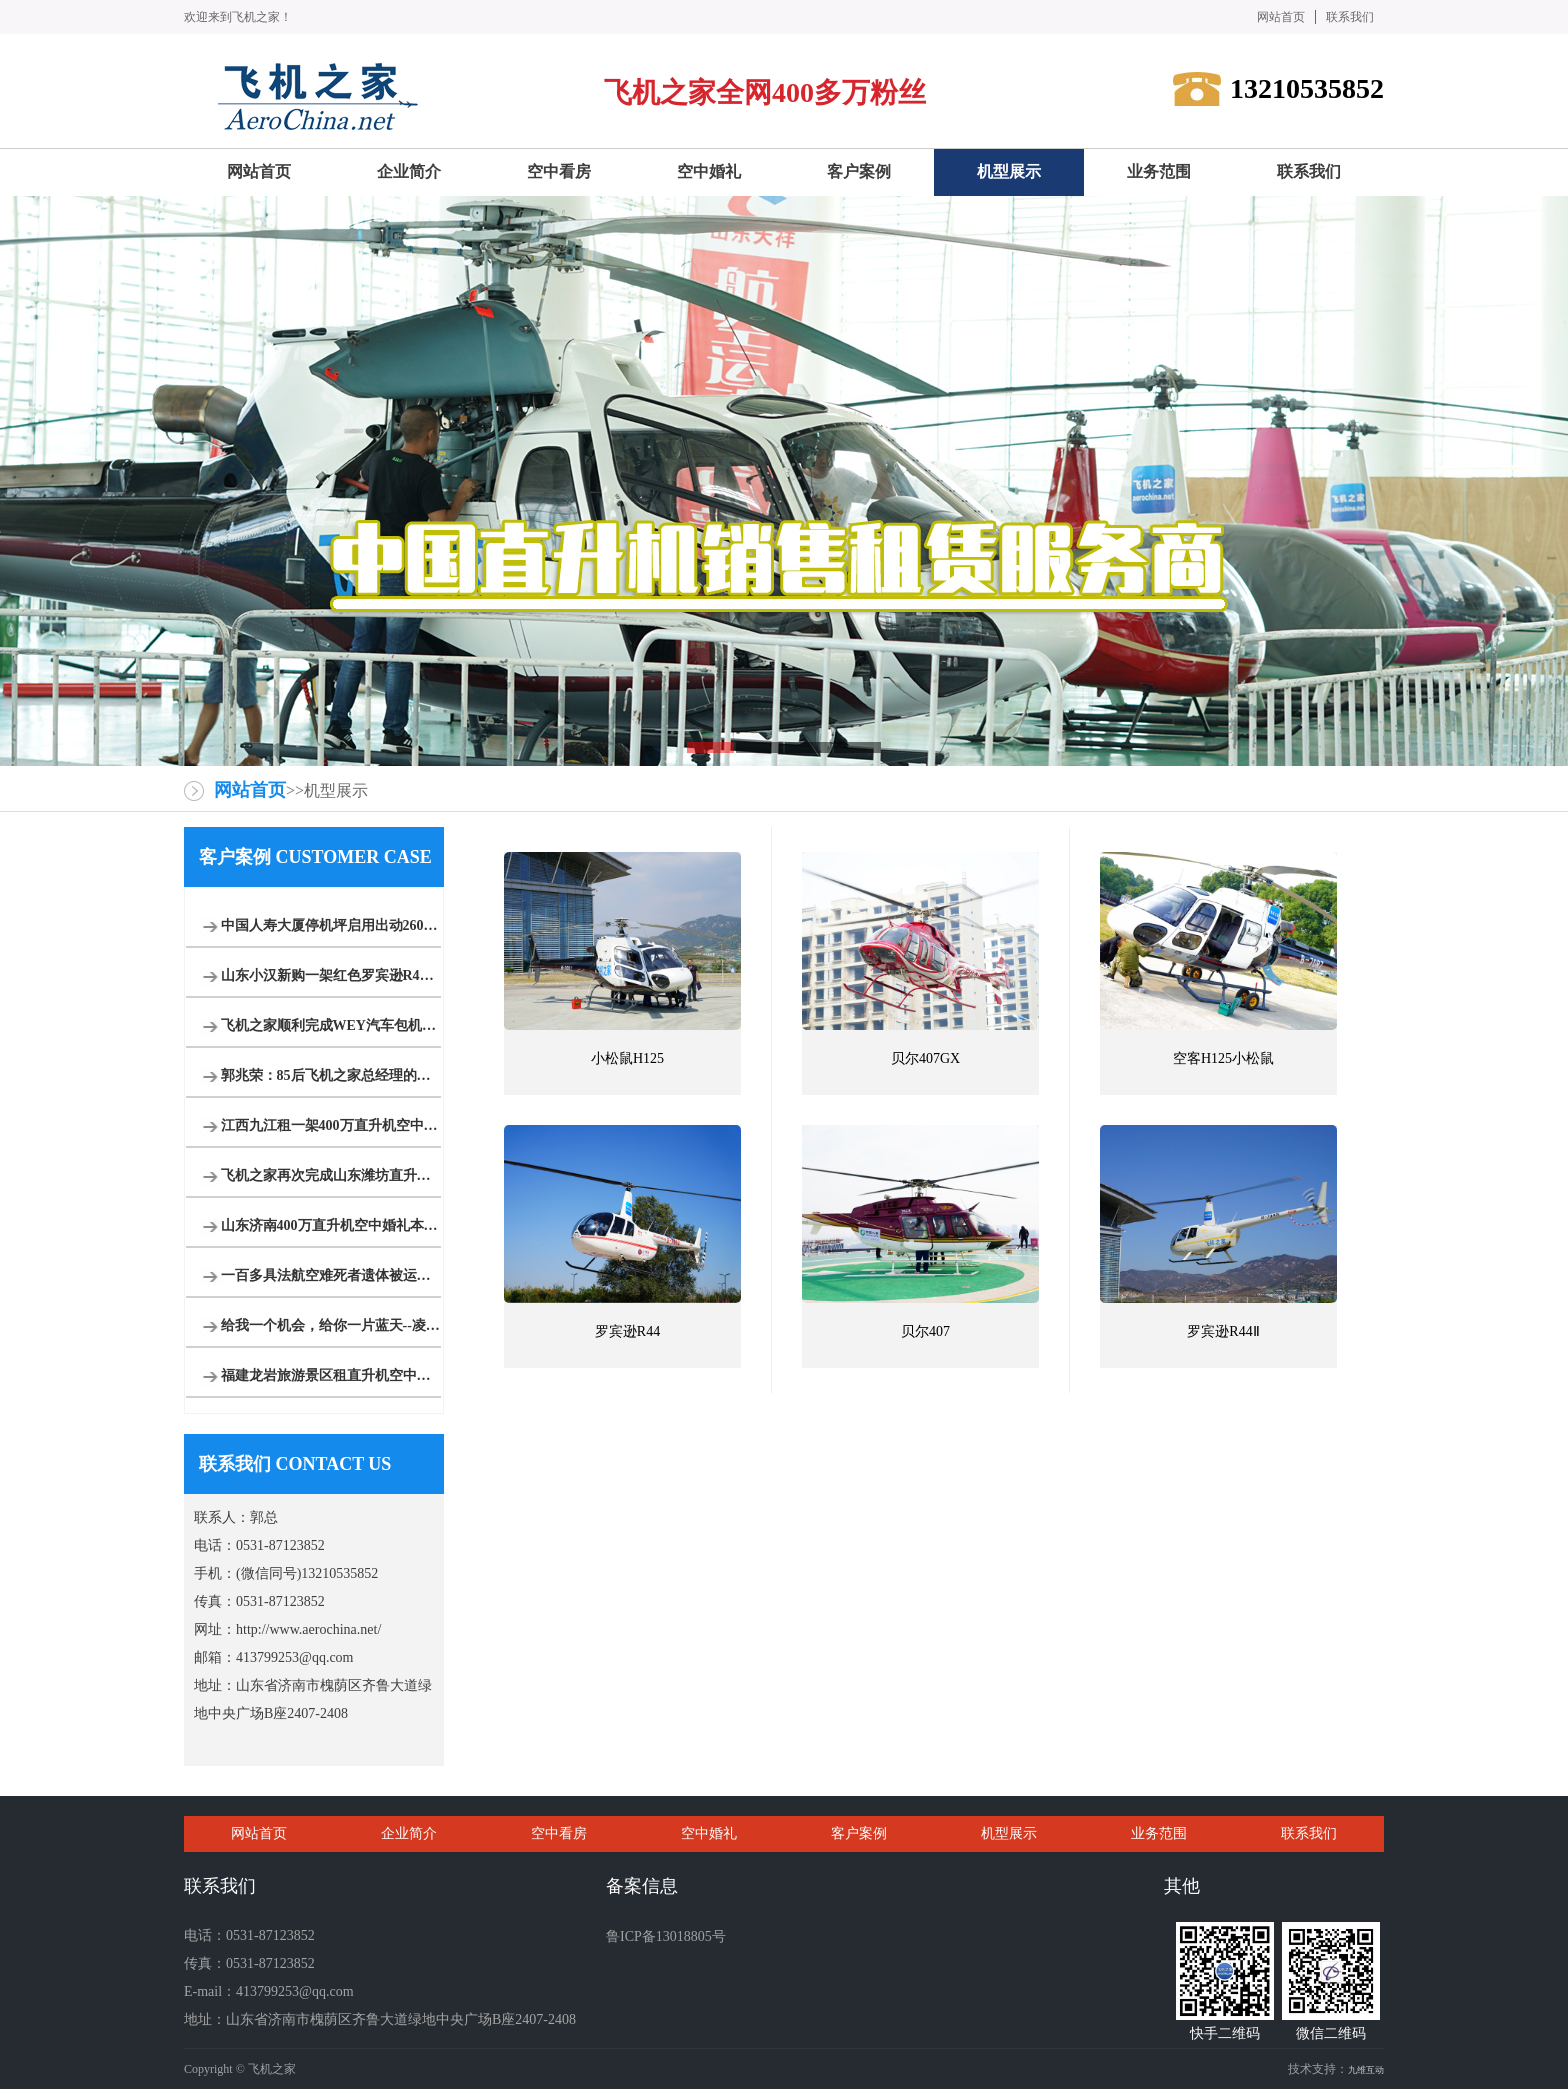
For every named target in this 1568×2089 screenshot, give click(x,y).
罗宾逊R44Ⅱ (1223, 1331)
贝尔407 (925, 1331)
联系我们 (1350, 17)
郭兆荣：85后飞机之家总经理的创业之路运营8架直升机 (331, 1075)
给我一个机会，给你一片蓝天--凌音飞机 (331, 1325)
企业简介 (409, 1833)
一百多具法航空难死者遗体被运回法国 (331, 1275)
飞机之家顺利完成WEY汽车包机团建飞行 (331, 1025)
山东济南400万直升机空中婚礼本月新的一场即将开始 (331, 1225)
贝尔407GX (925, 1058)
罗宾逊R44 (627, 1331)
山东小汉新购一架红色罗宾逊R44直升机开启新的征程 (331, 975)
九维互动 (1366, 2070)
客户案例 (859, 1833)
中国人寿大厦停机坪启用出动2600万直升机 (331, 925)
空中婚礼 (709, 1833)
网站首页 (1281, 17)
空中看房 (559, 1833)
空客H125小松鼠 (1223, 1058)
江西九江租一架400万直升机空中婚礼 (331, 1125)
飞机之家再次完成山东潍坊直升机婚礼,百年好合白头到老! (331, 1175)
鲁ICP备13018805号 (666, 1936)
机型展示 (1009, 1833)
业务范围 (1159, 1833)
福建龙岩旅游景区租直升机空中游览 (331, 1375)
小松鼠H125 (627, 1058)
